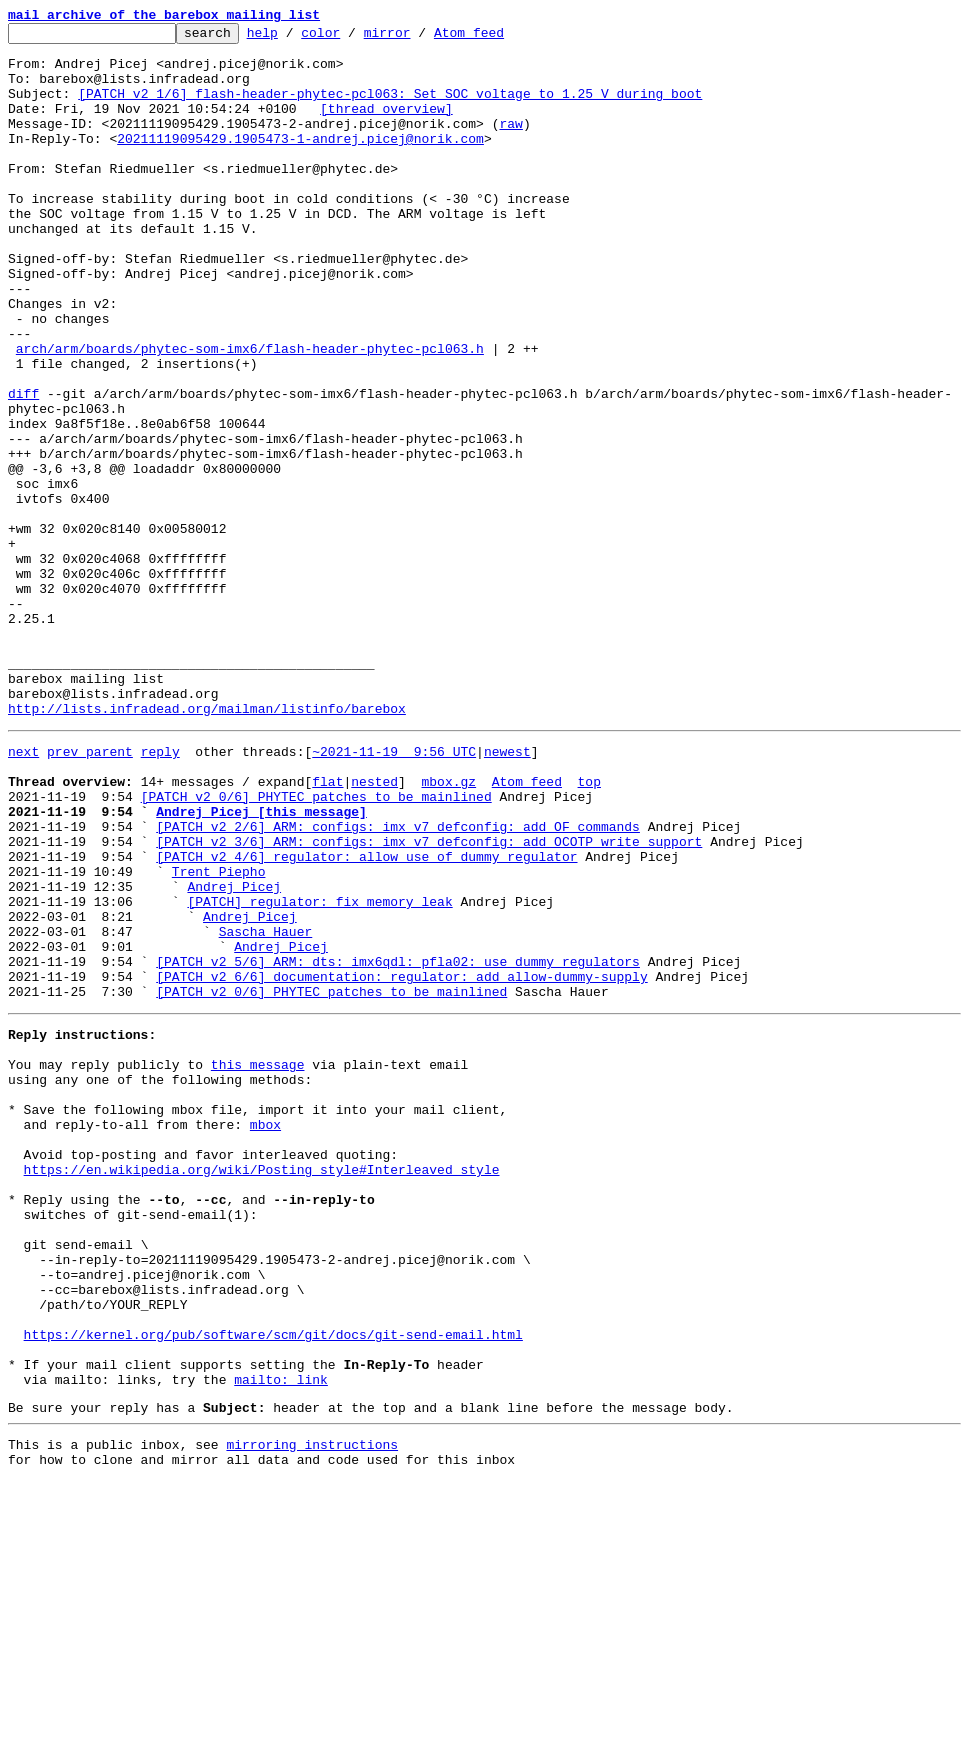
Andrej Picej (234, 1054)
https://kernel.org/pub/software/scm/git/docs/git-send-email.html (273, 1586)
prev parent (90, 892)
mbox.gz (448, 928)
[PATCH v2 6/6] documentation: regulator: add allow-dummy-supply (401, 1162)
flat (327, 928)
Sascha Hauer (266, 1108)
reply (160, 892)
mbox (265, 1334)
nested (374, 928)
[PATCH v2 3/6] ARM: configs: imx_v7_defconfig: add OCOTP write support (429, 1000)
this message (258, 1262)
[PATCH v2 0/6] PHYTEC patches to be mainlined (316, 946)
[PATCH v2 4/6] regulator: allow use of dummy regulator (366, 1018)
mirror (418, 38)
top (588, 928)
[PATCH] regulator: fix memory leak (319, 1072)
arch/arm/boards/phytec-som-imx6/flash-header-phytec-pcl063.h (250, 414)
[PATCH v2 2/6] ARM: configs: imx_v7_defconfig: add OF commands (398, 982)
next (23, 892)
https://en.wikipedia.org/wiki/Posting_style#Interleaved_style (262, 1388)
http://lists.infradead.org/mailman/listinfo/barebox (207, 846)
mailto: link (281, 1640)
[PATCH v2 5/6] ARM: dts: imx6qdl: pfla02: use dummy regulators (398, 1144)
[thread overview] (386, 126)
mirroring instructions (312, 1711)
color (351, 38)
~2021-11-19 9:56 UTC (394, 892)
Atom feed (500, 38)
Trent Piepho (219, 1036)
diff (23, 468)
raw (510, 144)
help (293, 38)
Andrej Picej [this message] (261, 964)
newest (507, 892)
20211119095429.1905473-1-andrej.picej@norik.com (300, 162)
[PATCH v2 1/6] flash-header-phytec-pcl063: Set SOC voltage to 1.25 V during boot (390, 108)
